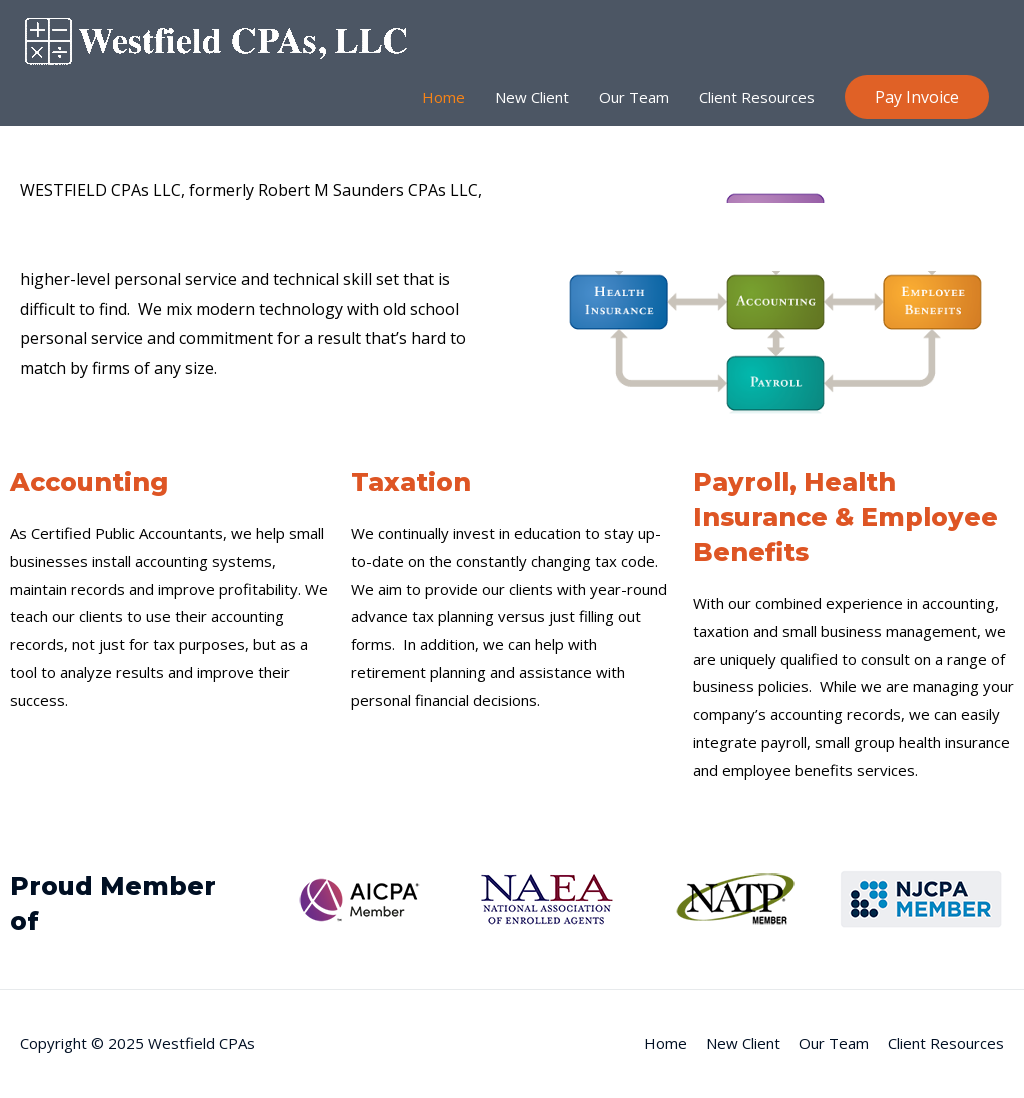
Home (443, 97)
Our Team (634, 97)
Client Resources (757, 97)
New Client (532, 97)
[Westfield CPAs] (226, 39)
